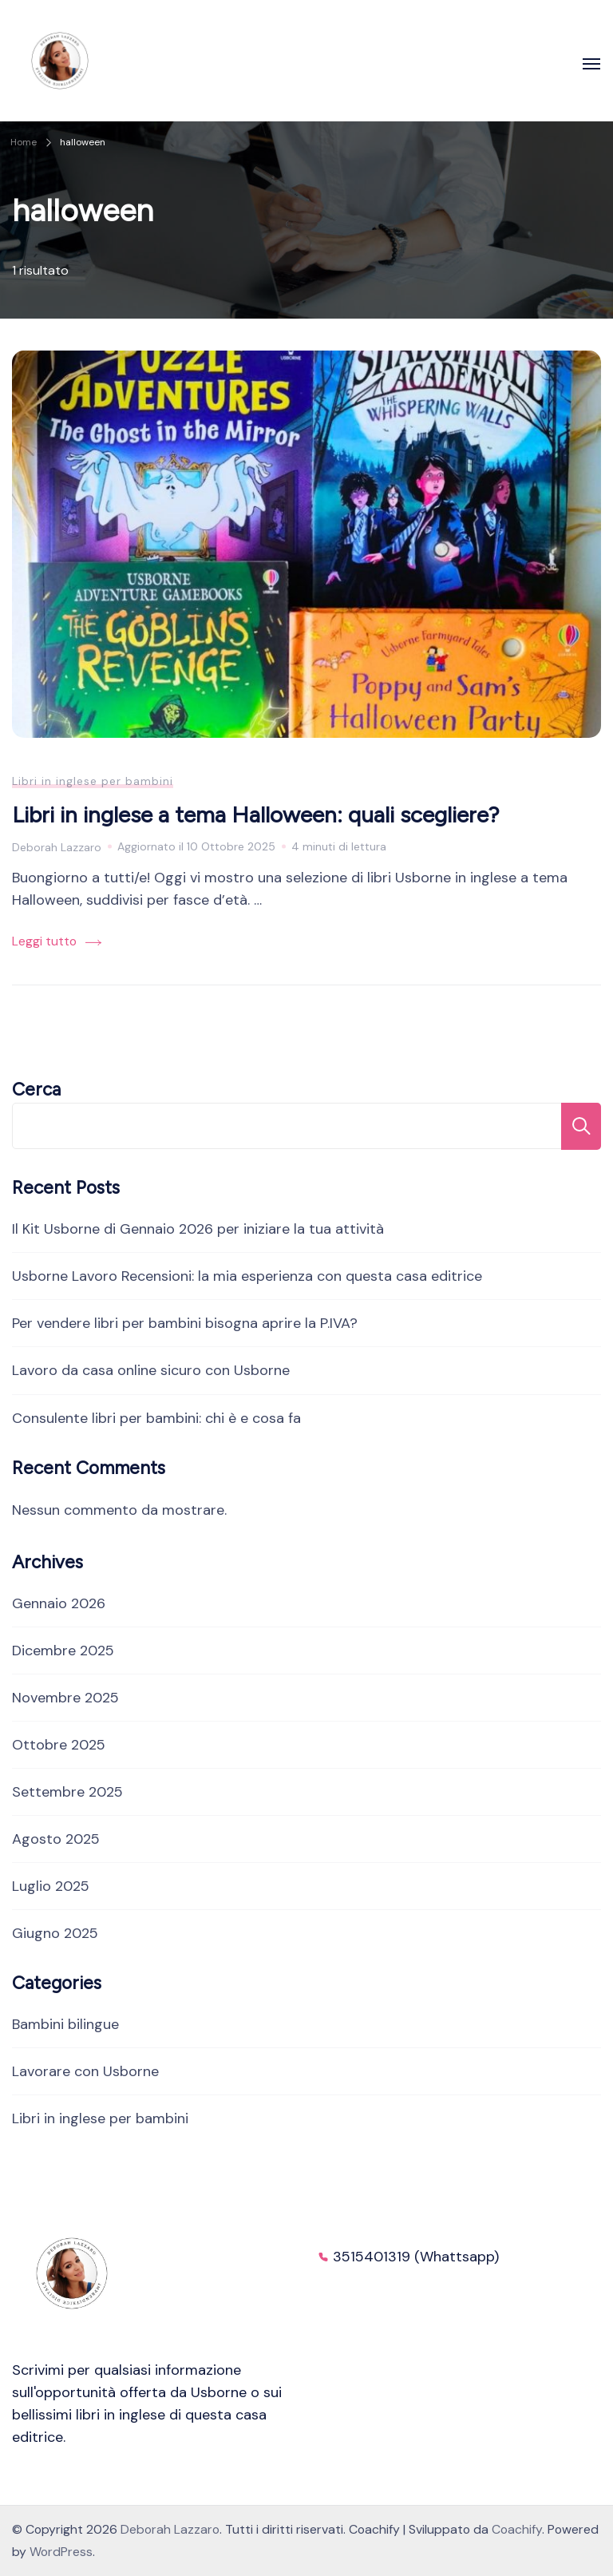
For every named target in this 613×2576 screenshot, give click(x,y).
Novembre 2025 (65, 1697)
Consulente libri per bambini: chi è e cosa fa (156, 1418)
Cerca (36, 1089)
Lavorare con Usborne (85, 2071)
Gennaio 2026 (58, 1603)
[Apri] (591, 63)
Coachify (517, 2529)
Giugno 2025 (55, 1933)
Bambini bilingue (65, 2024)
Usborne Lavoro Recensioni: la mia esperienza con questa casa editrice (247, 1276)
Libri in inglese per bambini (92, 781)
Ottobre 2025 (58, 1744)
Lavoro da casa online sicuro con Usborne (151, 1370)
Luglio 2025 (50, 1886)
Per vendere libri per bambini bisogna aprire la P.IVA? (185, 1323)
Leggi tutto (44, 941)
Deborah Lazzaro (170, 2529)
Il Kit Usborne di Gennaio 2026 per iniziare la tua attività (198, 1228)
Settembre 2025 (67, 1791)
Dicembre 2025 (63, 1650)
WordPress (61, 2551)
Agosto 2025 (56, 1839)
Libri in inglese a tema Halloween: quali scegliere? (256, 814)
